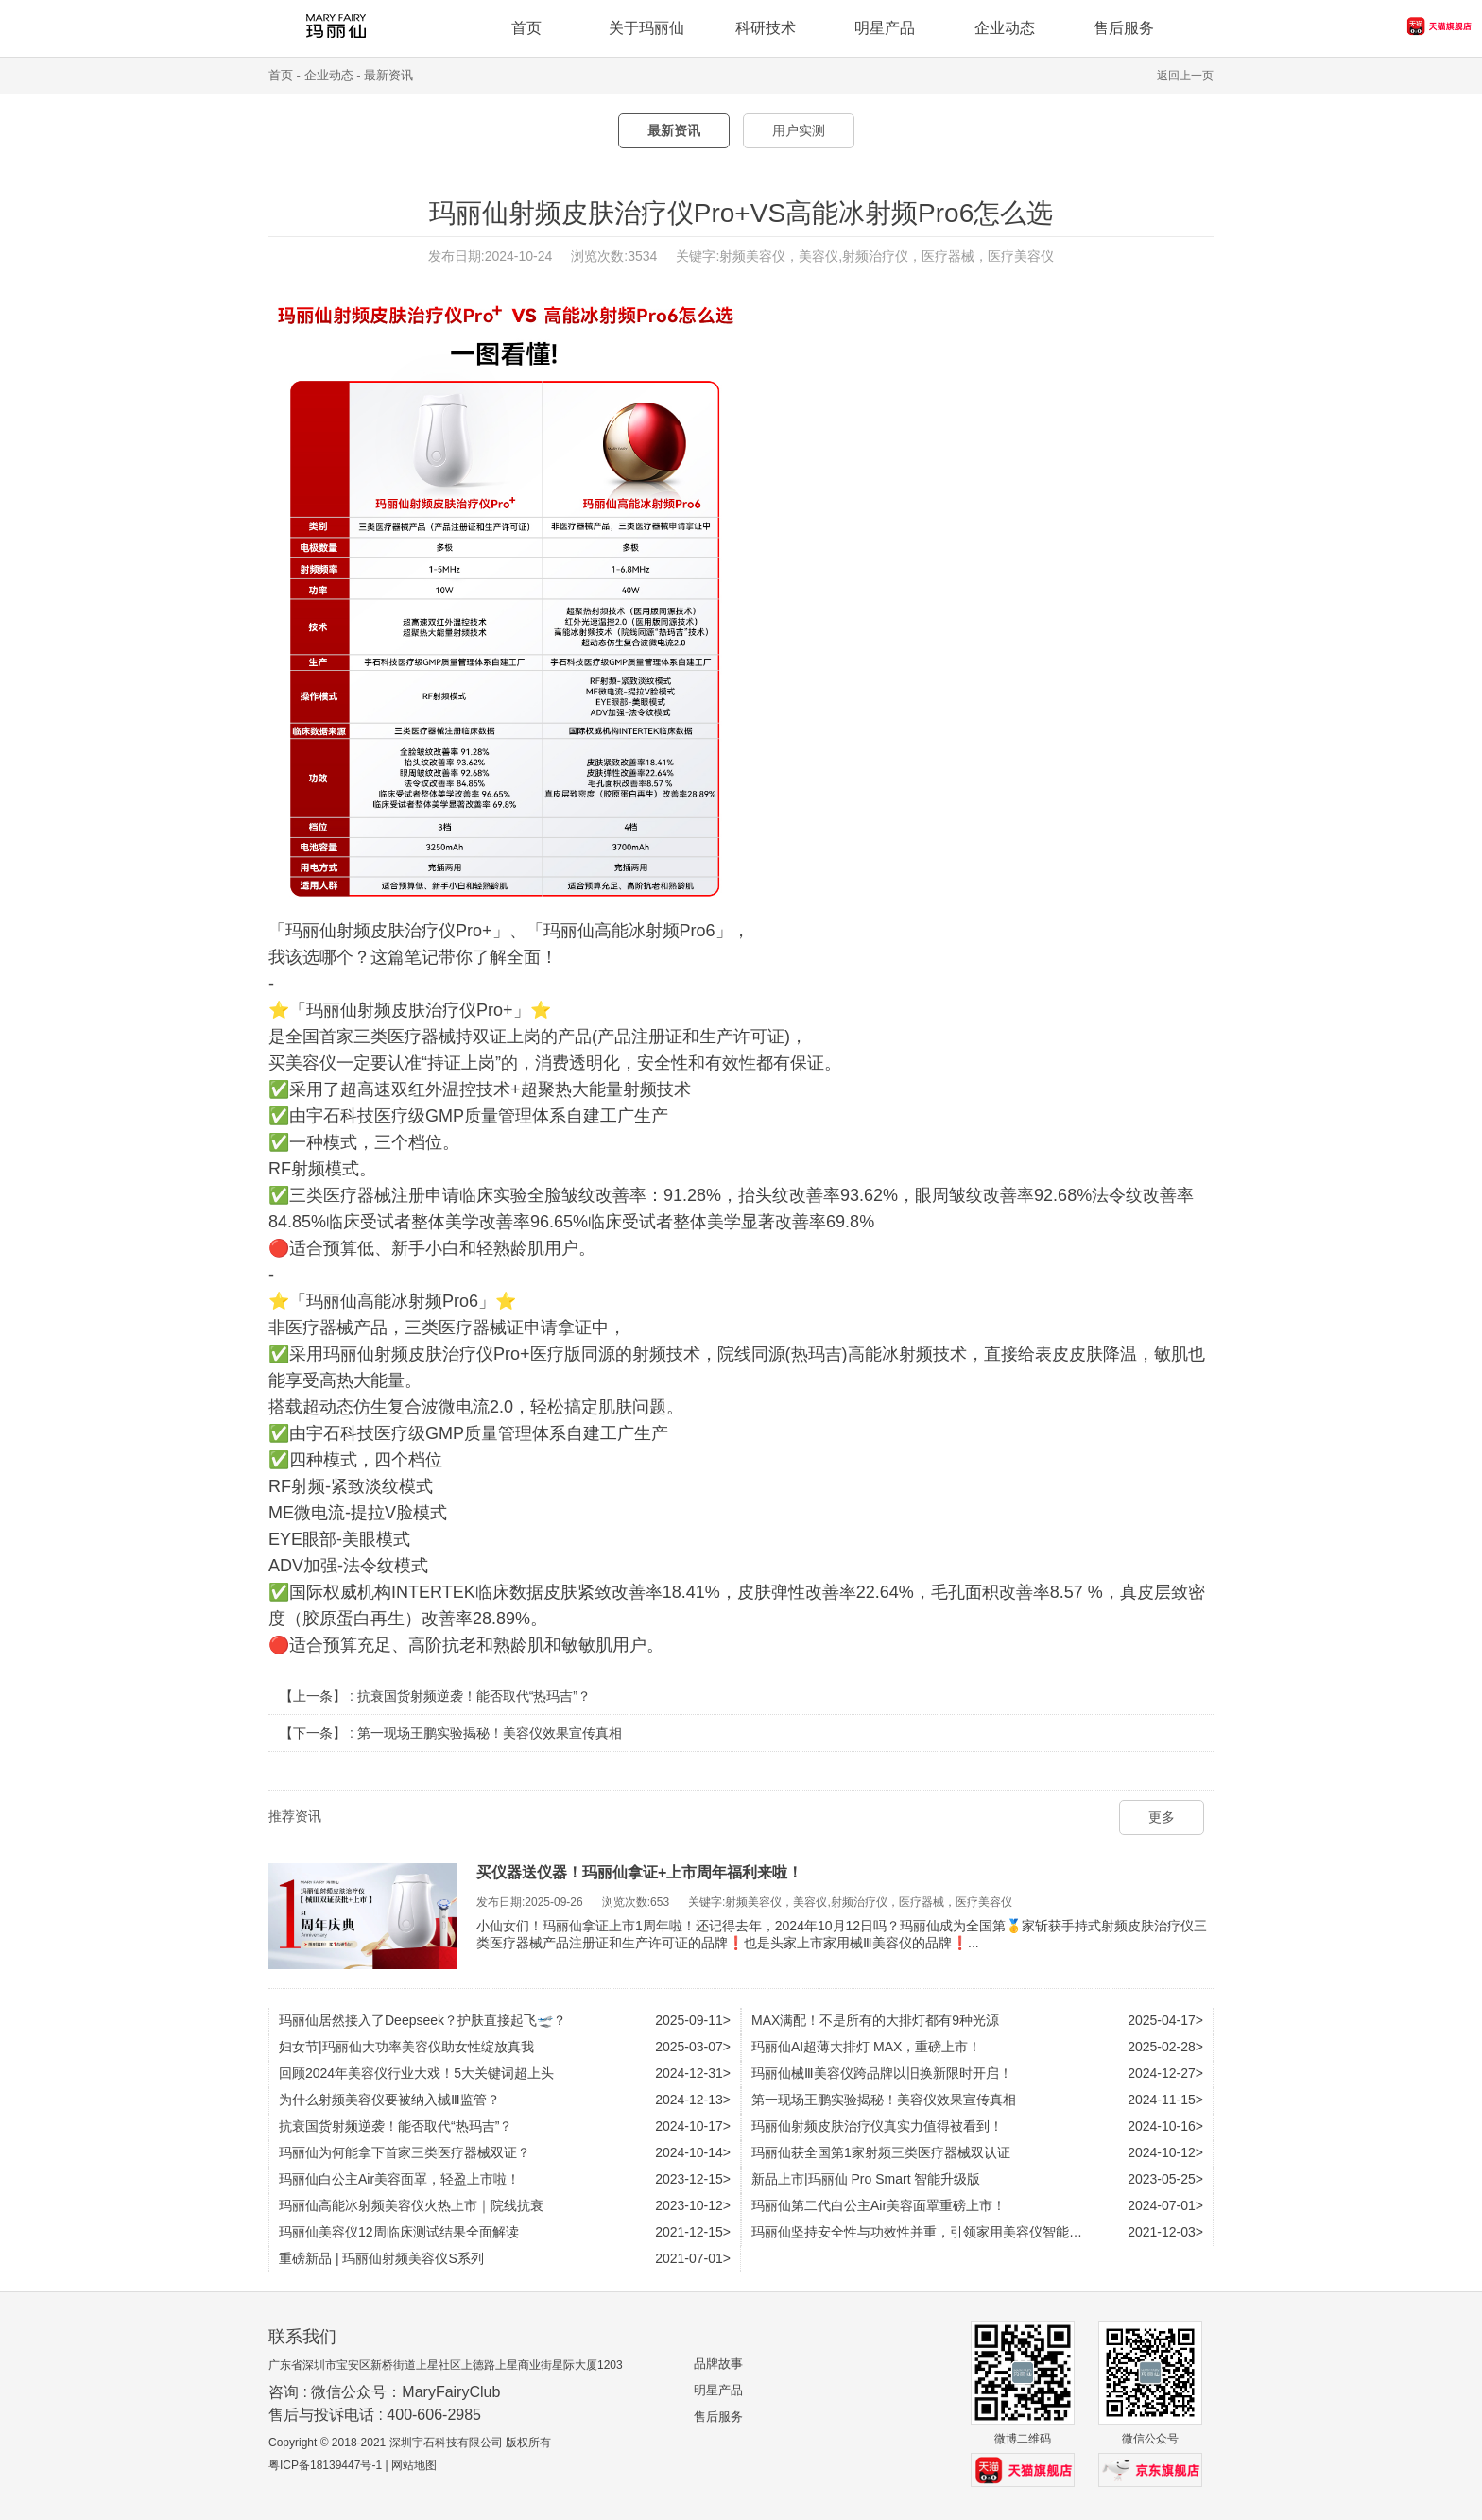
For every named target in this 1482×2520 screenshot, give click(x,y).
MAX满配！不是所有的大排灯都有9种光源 (875, 2020)
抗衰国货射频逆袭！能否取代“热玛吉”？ (474, 1696)
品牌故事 (718, 2364)
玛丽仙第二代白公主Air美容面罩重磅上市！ (878, 2205)
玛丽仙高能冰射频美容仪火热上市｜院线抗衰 (411, 2205)
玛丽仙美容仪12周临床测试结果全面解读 (399, 2231)
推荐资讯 (294, 1816)
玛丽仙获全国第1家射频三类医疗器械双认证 (880, 2152)
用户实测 (798, 130)
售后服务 (718, 2416)
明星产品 (718, 2390)
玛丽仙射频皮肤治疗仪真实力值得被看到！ (877, 2126)
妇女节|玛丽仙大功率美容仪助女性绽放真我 (406, 2046)
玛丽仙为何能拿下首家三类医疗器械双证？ (404, 2152)
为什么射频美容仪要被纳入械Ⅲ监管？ (389, 2099)
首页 (280, 75)
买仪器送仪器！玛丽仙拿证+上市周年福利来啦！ (639, 1872)
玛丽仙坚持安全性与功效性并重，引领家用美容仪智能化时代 (930, 2231)
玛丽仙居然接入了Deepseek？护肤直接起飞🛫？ (422, 2020)
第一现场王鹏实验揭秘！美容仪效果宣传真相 (489, 1732)
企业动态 (1004, 28)
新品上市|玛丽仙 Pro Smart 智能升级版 (865, 2178)
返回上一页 (1185, 75)
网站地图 (414, 2465)
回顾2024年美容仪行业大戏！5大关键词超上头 (416, 2073)
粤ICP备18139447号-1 (325, 2465)
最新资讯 (388, 75)
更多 (1161, 1817)
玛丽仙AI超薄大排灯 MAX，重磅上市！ (866, 2046)
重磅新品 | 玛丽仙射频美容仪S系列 (381, 2258)
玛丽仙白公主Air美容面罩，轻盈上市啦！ (399, 2178)
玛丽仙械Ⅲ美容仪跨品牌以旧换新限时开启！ (881, 2073)
